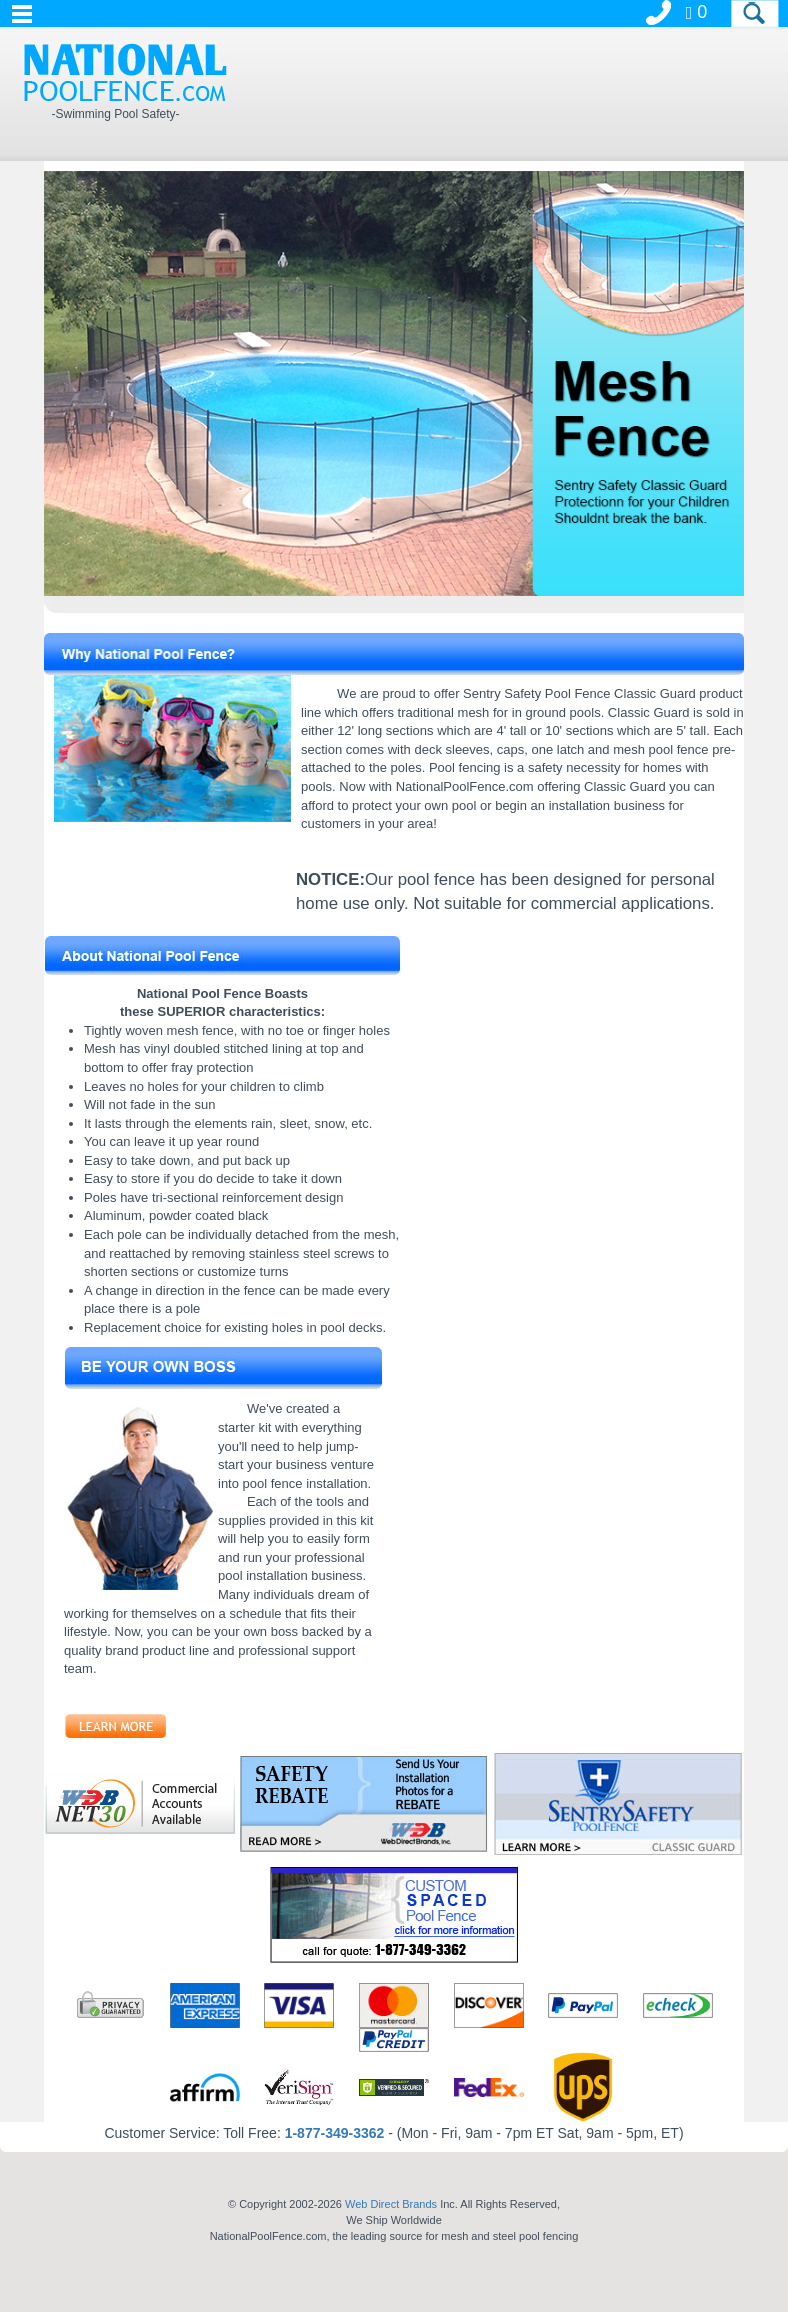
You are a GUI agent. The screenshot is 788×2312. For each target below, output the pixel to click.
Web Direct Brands (391, 2204)
